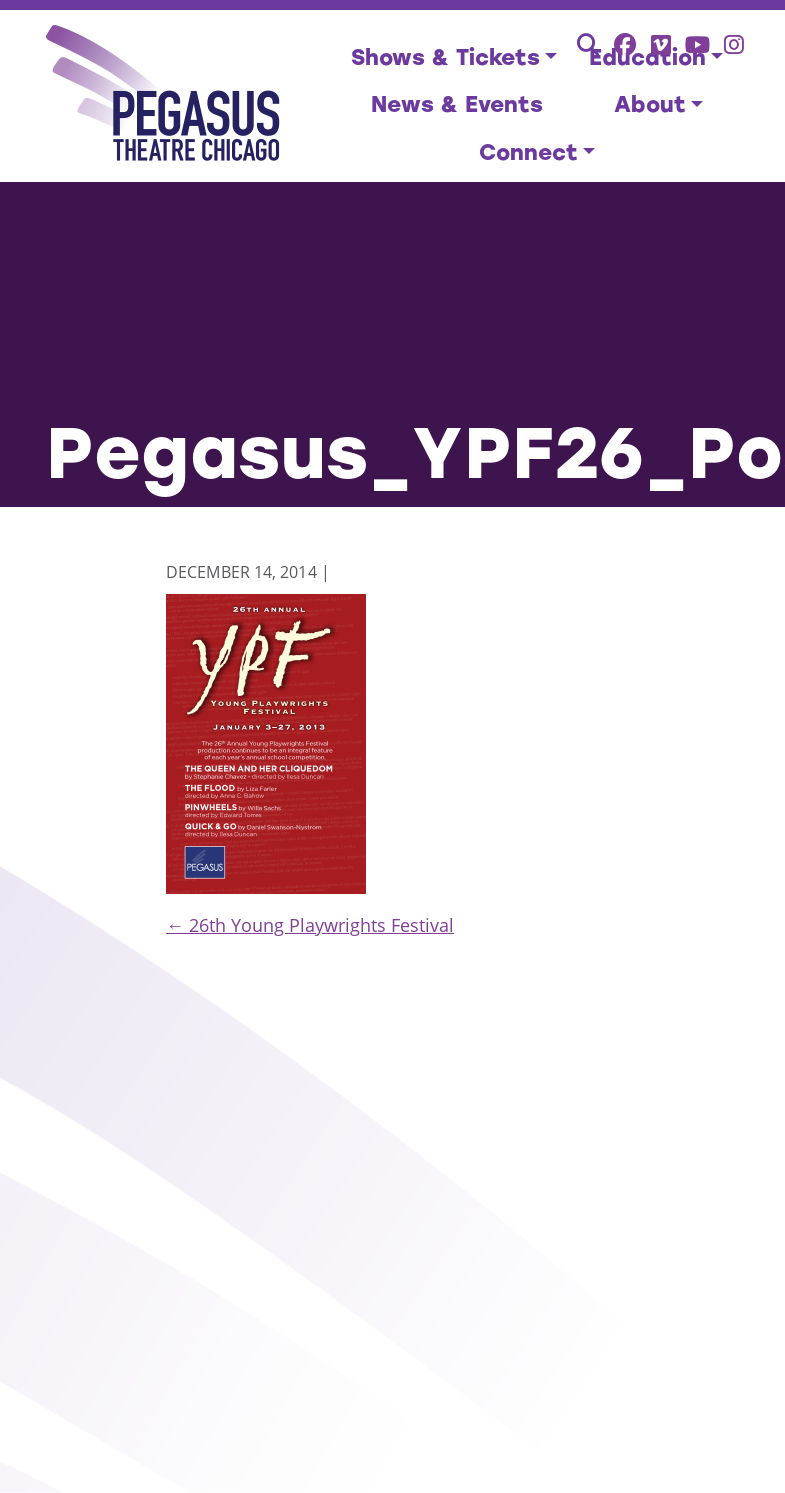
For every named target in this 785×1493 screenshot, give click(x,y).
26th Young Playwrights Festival (310, 925)
